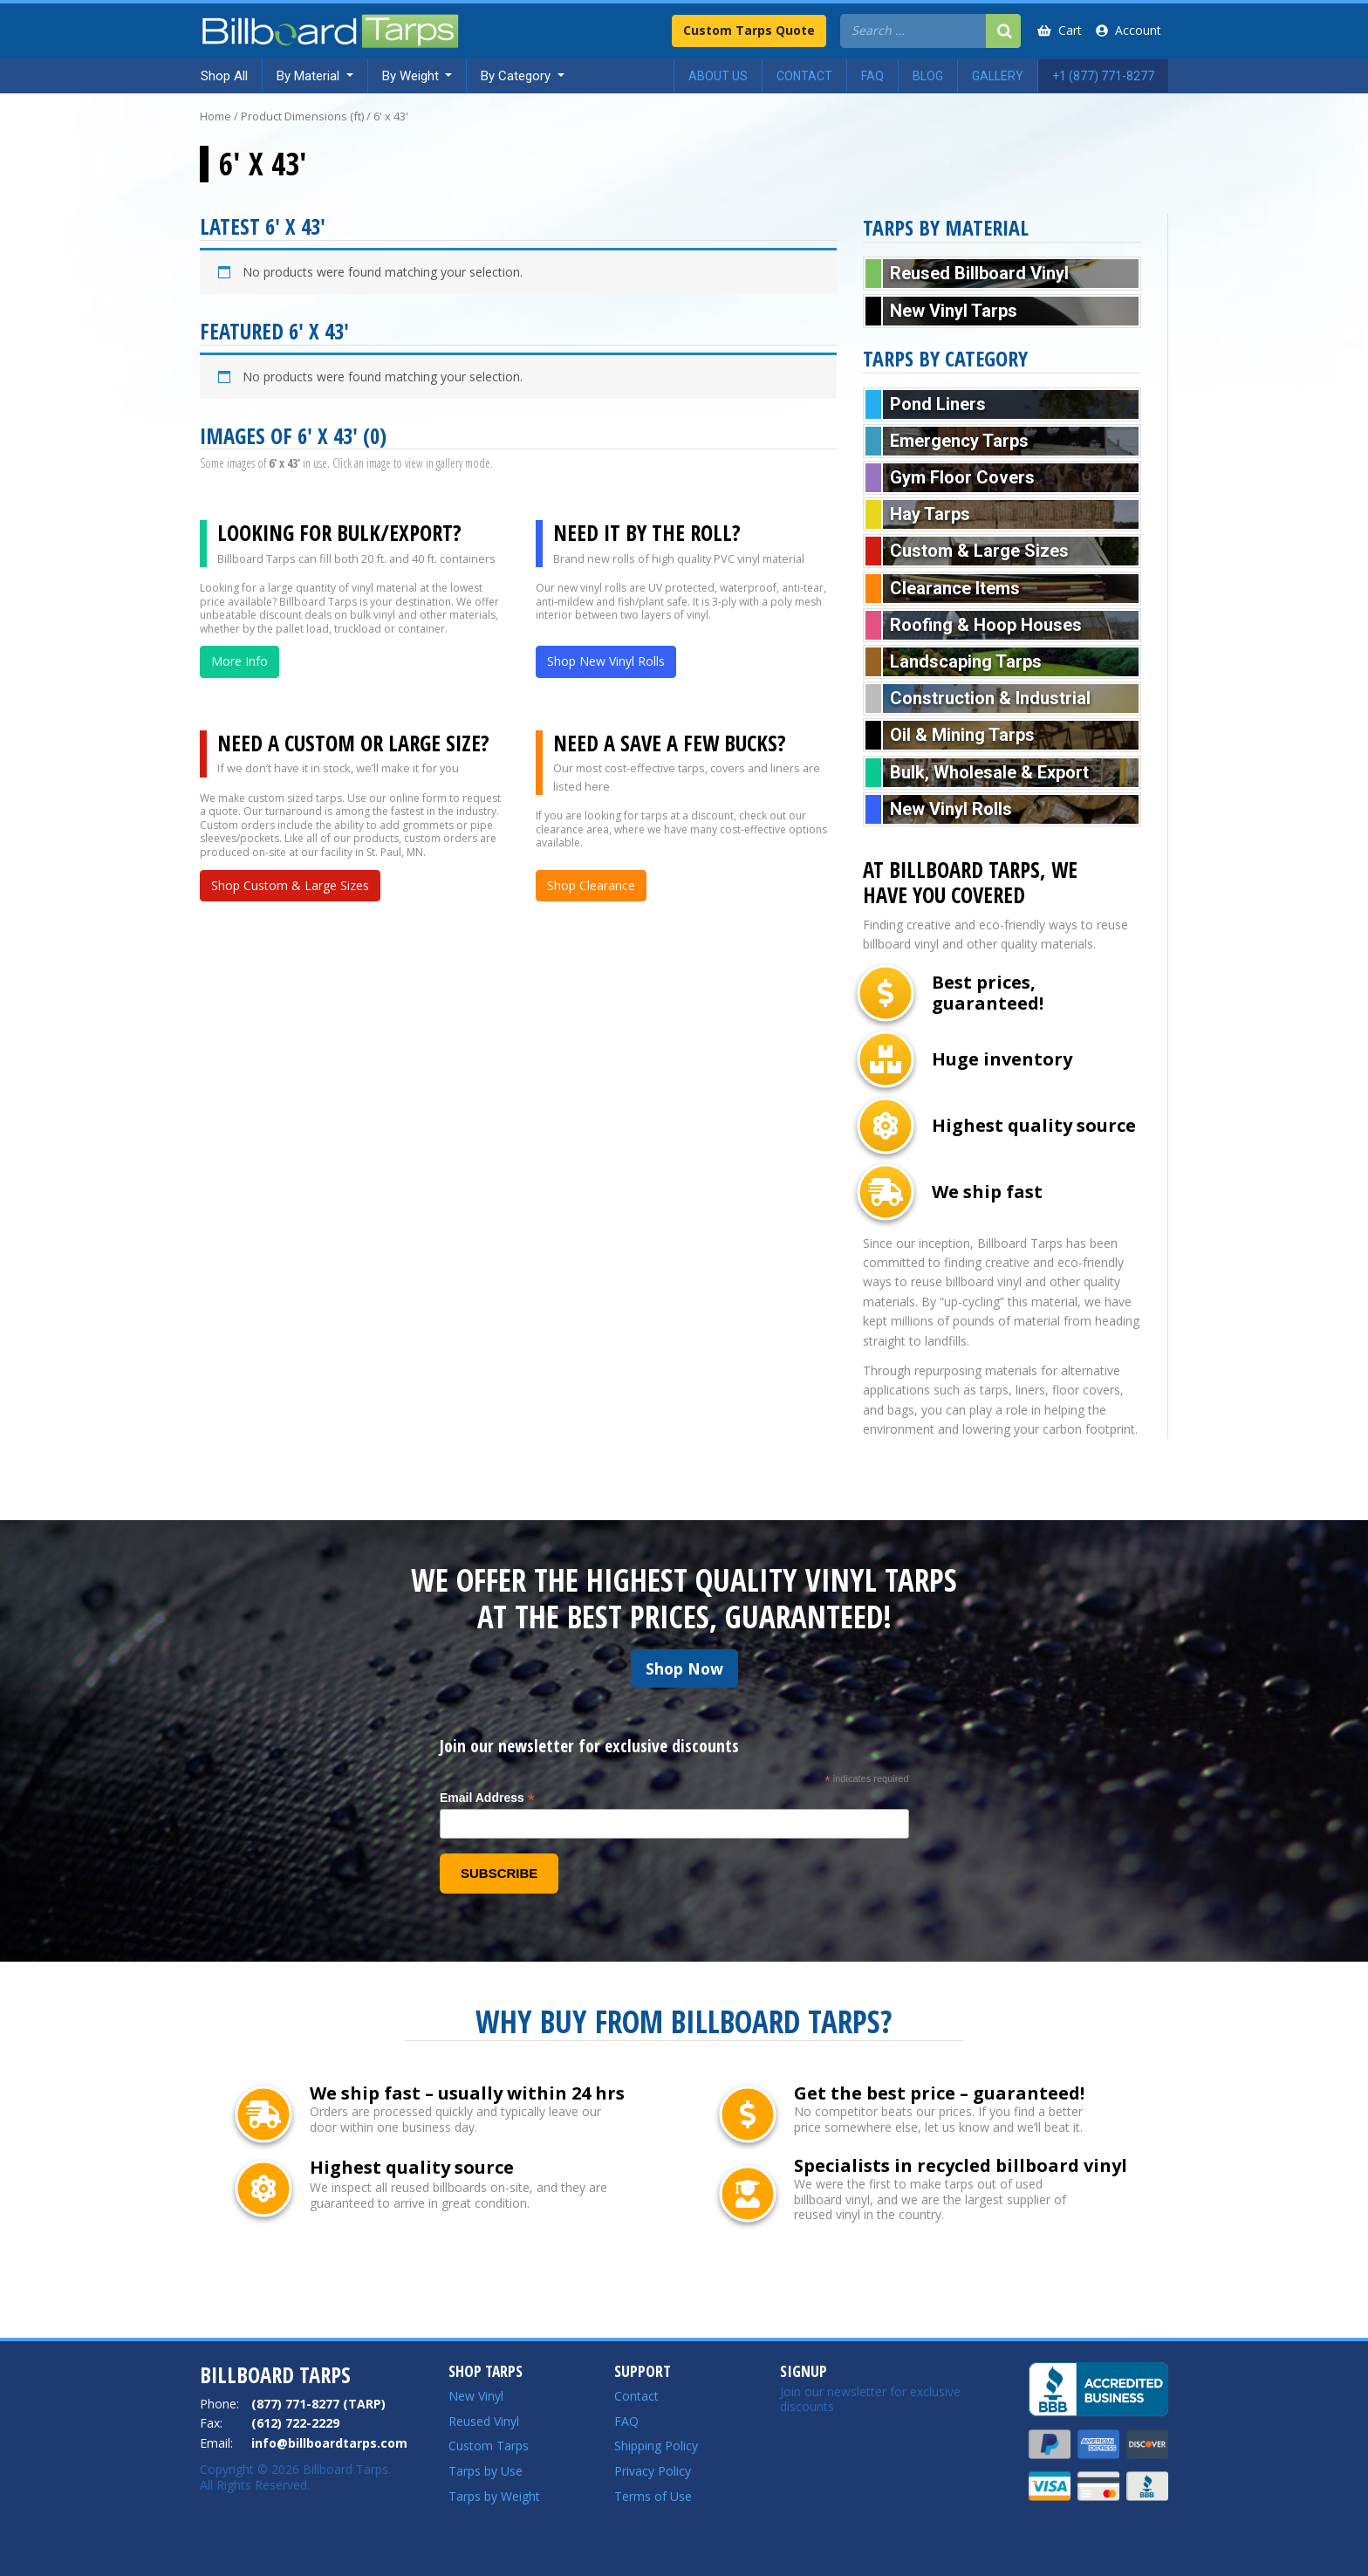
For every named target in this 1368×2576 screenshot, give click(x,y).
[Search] (1003, 30)
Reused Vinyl (483, 2421)
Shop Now (684, 1668)
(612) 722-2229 (295, 2423)
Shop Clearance (591, 885)
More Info (239, 661)
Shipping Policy (656, 2445)
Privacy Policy (652, 2471)
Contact (636, 2396)
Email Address (487, 1798)
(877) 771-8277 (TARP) (318, 2403)
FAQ (626, 2421)
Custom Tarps (488, 2445)
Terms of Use (653, 2496)
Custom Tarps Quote (749, 30)
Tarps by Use (485, 2471)
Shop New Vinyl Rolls (606, 661)
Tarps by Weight (494, 2496)
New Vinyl (475, 2396)
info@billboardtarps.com (329, 2443)
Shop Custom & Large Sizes (290, 885)
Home (215, 116)
